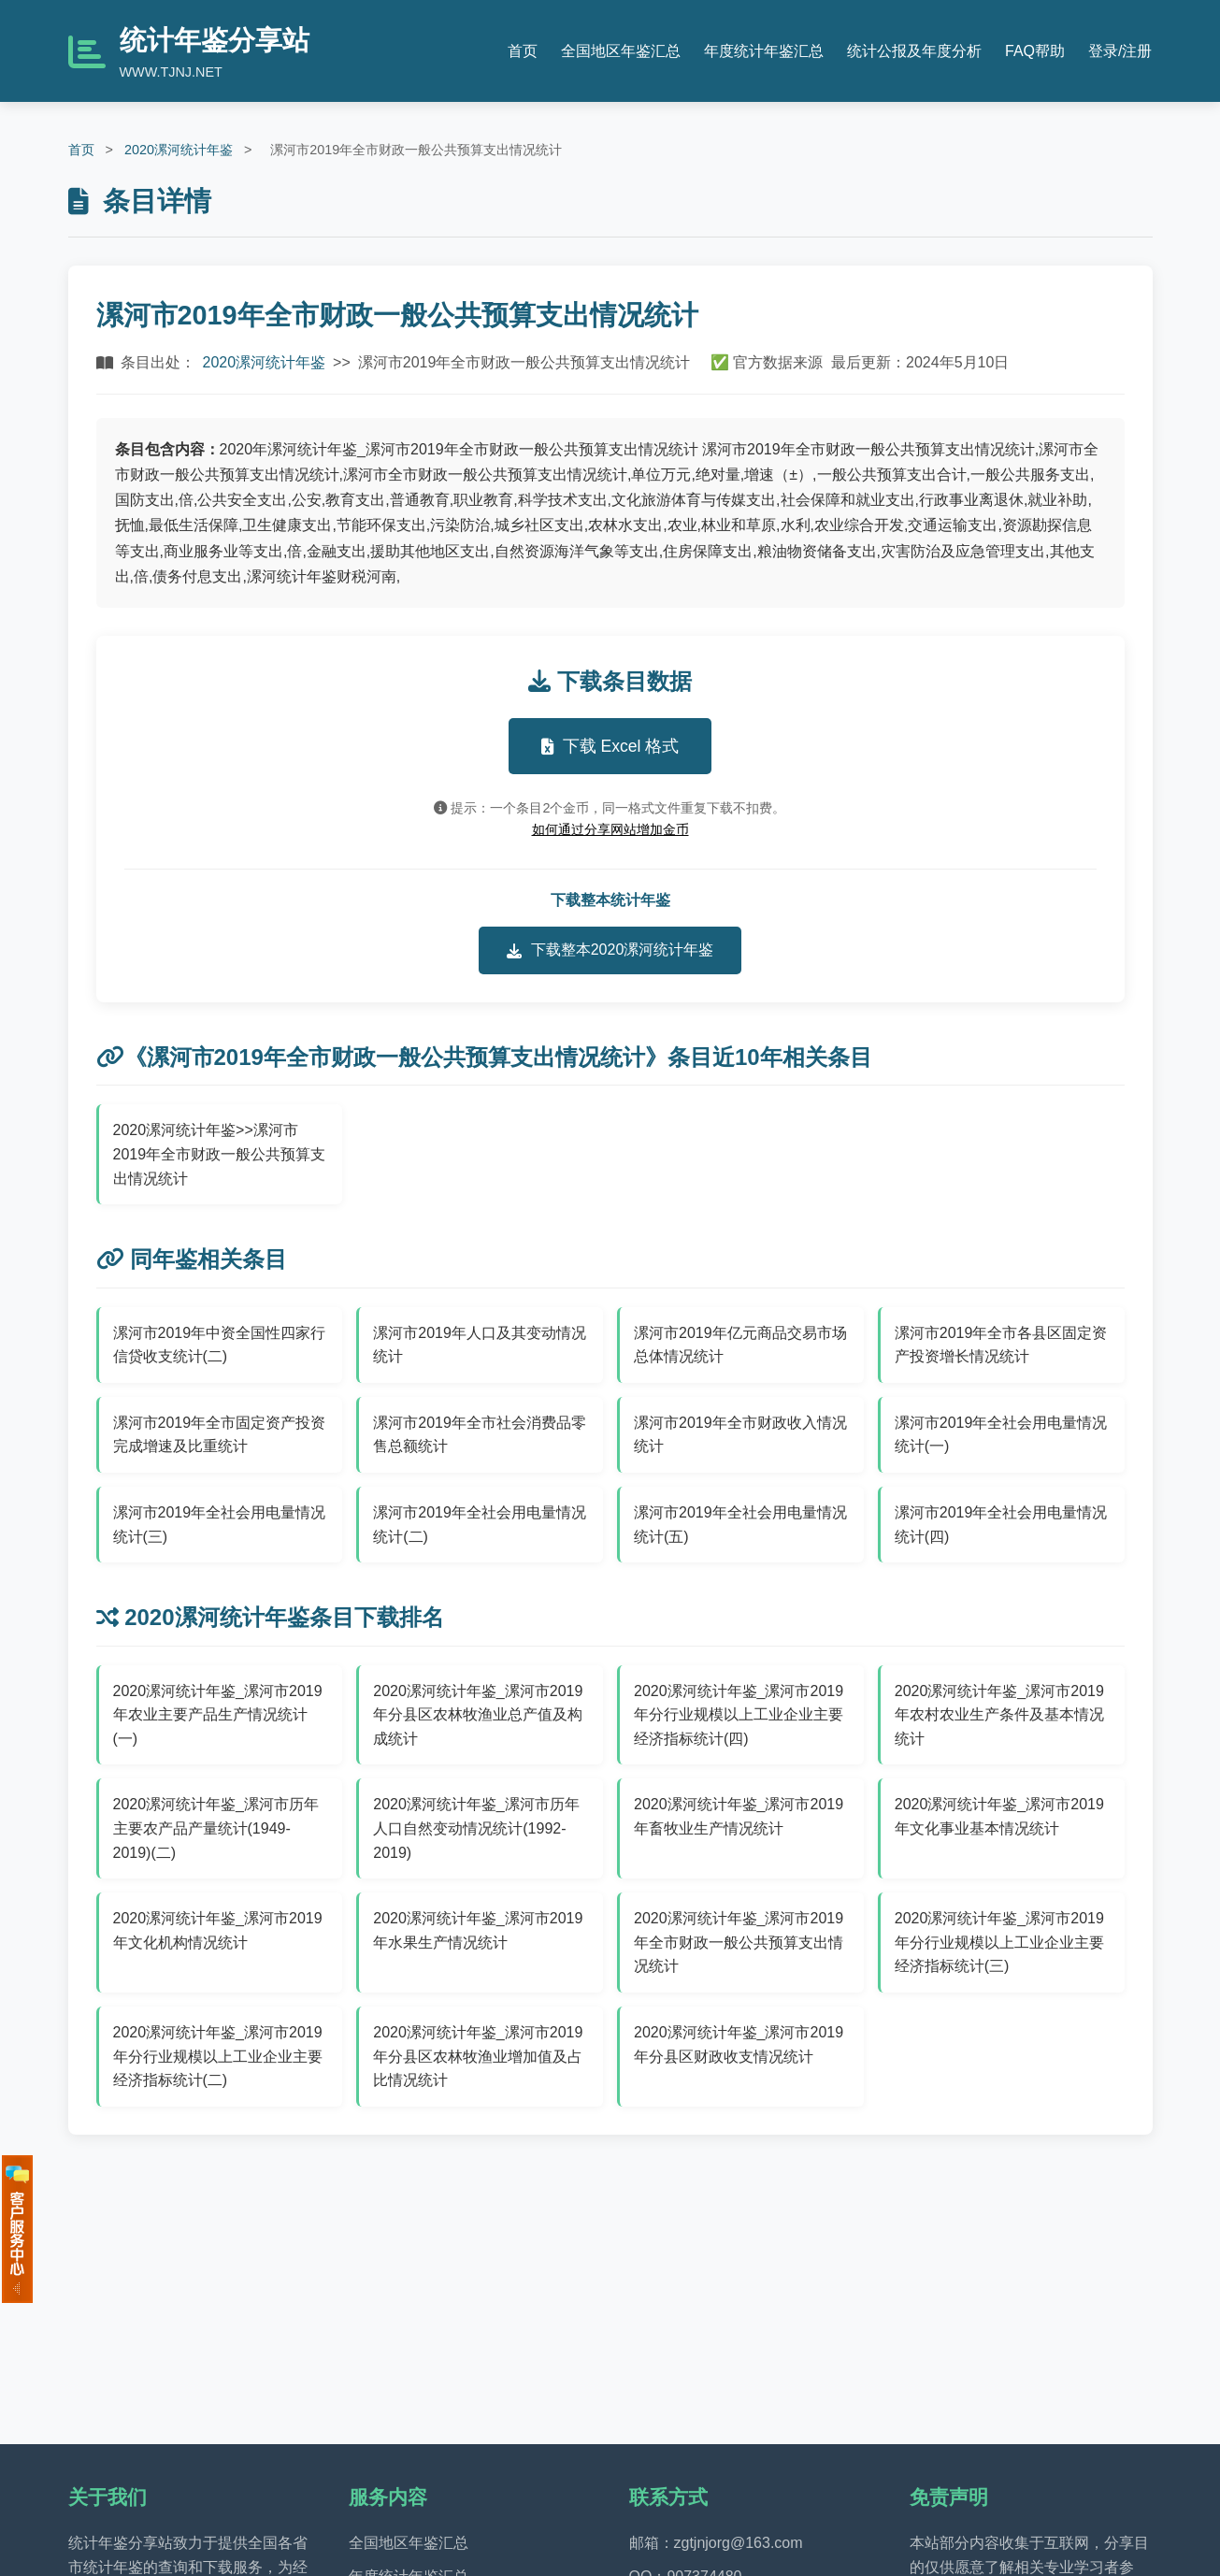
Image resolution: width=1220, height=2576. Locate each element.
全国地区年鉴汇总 (621, 51)
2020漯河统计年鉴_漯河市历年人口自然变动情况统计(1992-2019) (476, 1828)
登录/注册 (1120, 51)
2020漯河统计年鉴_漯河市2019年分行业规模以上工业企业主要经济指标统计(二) (218, 2056)
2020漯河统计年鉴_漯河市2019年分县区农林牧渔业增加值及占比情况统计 (477, 2056)
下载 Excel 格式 (610, 746)
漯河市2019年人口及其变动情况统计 (479, 1345)
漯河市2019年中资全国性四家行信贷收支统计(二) (219, 1345)
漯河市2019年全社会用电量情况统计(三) (219, 1524)
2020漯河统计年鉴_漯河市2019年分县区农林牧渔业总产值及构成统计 (477, 1715)
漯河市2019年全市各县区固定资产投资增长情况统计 (1001, 1345)
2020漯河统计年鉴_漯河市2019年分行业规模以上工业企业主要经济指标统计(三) (999, 1942)
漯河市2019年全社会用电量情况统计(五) (740, 1524)
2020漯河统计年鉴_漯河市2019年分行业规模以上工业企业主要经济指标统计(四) (738, 1715)
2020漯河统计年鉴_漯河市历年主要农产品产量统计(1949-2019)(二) (216, 1828)
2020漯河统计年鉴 (178, 149)
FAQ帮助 (1035, 51)
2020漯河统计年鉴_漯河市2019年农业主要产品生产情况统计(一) (218, 1715)
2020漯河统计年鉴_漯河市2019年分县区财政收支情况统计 (738, 2044)
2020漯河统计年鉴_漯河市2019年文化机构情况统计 (218, 1930)
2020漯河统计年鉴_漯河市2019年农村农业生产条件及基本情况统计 (999, 1715)
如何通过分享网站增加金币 (610, 829)
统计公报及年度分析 (914, 51)
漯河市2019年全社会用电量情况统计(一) (1001, 1435)
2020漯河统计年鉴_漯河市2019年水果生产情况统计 (477, 1930)
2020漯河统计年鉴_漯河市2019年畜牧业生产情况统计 (738, 1816)
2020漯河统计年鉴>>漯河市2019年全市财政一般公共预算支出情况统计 (219, 1154)
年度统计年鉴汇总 (764, 51)
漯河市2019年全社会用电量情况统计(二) (479, 1524)
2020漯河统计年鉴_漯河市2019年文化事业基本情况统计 (999, 1816)
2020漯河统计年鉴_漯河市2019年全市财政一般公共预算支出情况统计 (738, 1942)
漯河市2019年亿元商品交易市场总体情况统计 (740, 1345)
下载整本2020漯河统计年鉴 (610, 950)
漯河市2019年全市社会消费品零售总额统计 (479, 1435)
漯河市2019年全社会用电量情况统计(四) (1001, 1524)
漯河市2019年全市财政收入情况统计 (740, 1435)
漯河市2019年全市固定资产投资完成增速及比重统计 (219, 1435)
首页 (523, 51)
